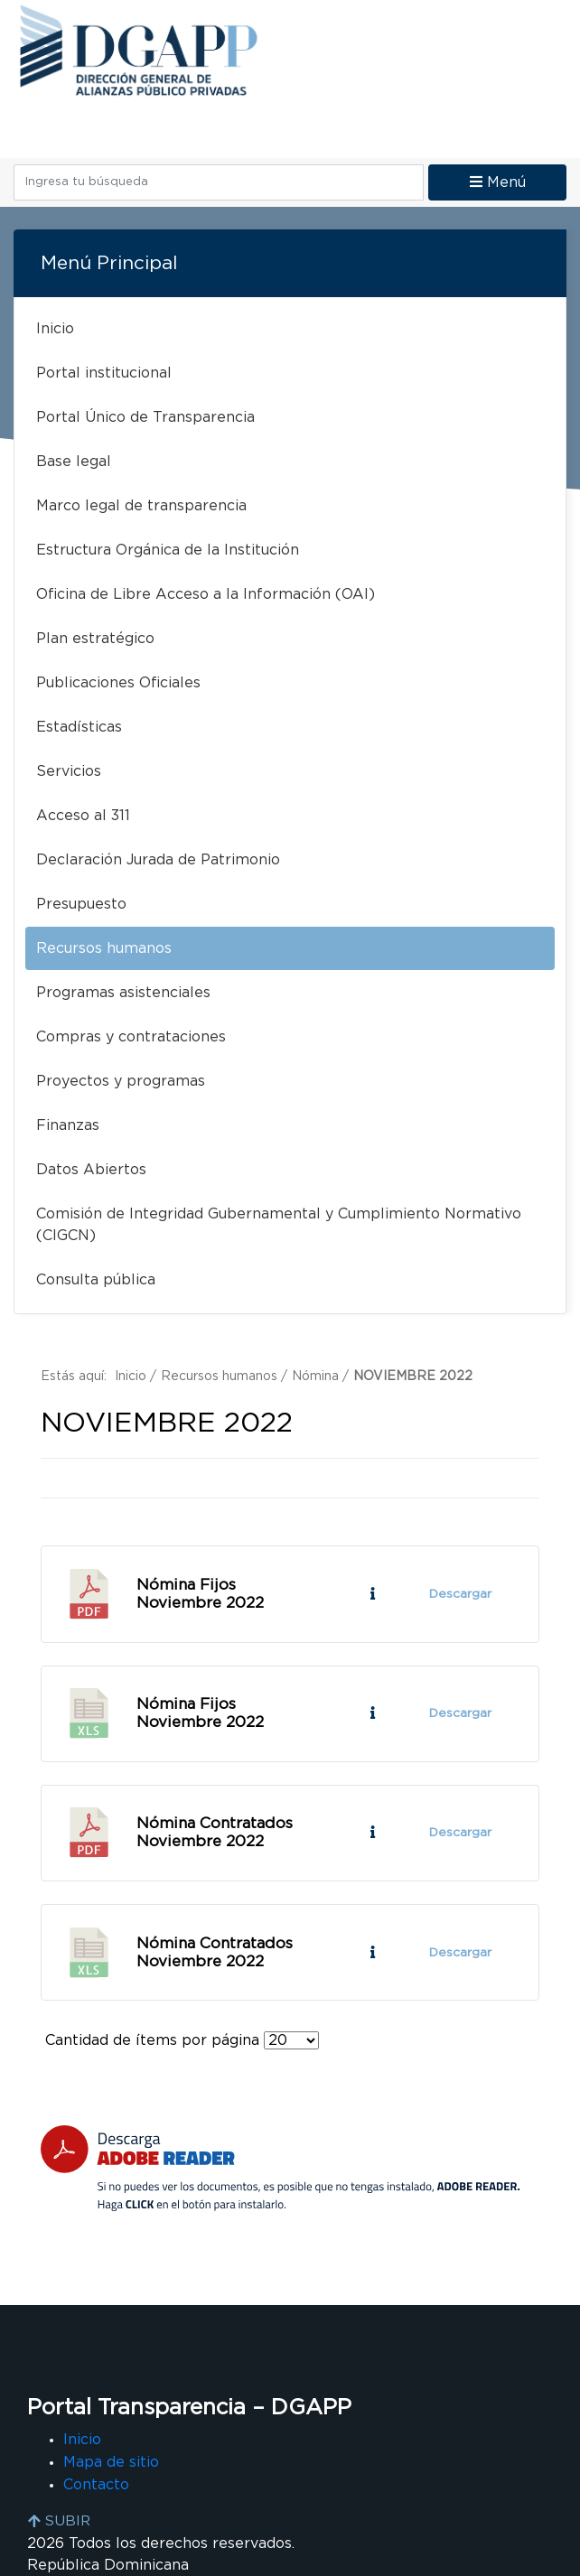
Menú (498, 182)
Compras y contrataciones (131, 1037)
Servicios (68, 771)
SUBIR (59, 2522)
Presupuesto (81, 904)
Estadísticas (79, 727)
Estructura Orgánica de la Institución (167, 550)
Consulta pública (95, 1280)
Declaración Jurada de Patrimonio (158, 860)
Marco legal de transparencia (141, 506)
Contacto (96, 2485)
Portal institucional (104, 373)
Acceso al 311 (83, 815)
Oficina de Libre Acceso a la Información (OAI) (205, 594)
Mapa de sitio (111, 2464)
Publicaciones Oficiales (118, 683)
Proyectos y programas (120, 1081)
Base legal (73, 461)
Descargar (459, 1594)
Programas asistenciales (123, 992)
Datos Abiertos (91, 1169)
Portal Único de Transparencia (145, 417)
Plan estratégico (95, 638)
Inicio (55, 329)
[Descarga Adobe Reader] (280, 2171)
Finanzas (67, 1125)
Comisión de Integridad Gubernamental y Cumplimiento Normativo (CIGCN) (278, 1225)
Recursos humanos (104, 948)
